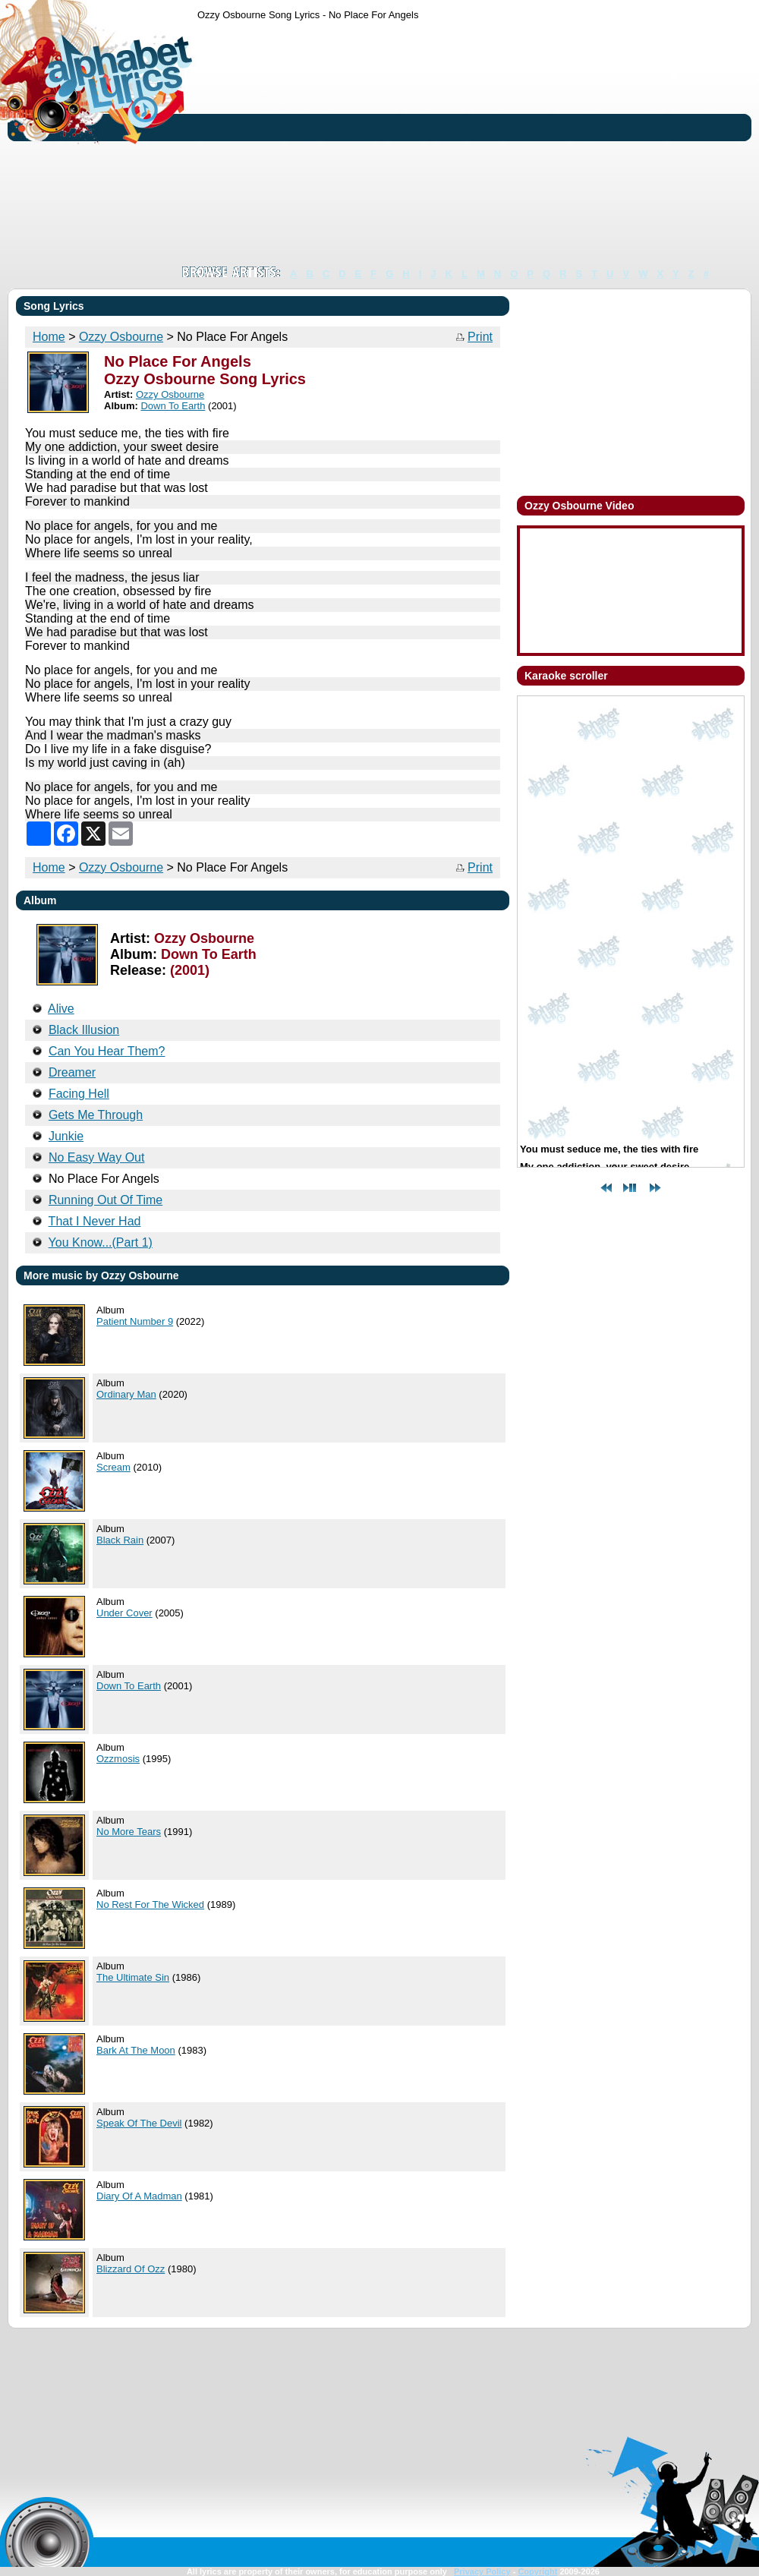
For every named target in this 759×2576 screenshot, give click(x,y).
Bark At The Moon (135, 2050)
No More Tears (128, 1831)
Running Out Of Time (105, 1199)
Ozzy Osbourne (121, 336)
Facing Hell (79, 1093)
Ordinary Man (126, 1394)
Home (49, 336)
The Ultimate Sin (132, 1977)
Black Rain (119, 1540)
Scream (113, 1467)
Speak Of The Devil (138, 2123)
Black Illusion (84, 1029)
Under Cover (124, 1613)
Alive (61, 1008)
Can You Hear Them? (107, 1051)
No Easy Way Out (97, 1157)
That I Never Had (95, 1221)
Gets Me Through (96, 1114)
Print (480, 336)
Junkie (66, 1136)
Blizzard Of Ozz (130, 2269)
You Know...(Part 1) (101, 1242)
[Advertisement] (394, 142)
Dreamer (72, 1072)
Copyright (537, 2571)
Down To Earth (172, 405)
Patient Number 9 (134, 1321)
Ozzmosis (118, 1758)
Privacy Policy (482, 2571)
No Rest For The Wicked (150, 1904)
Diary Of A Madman (139, 2196)
